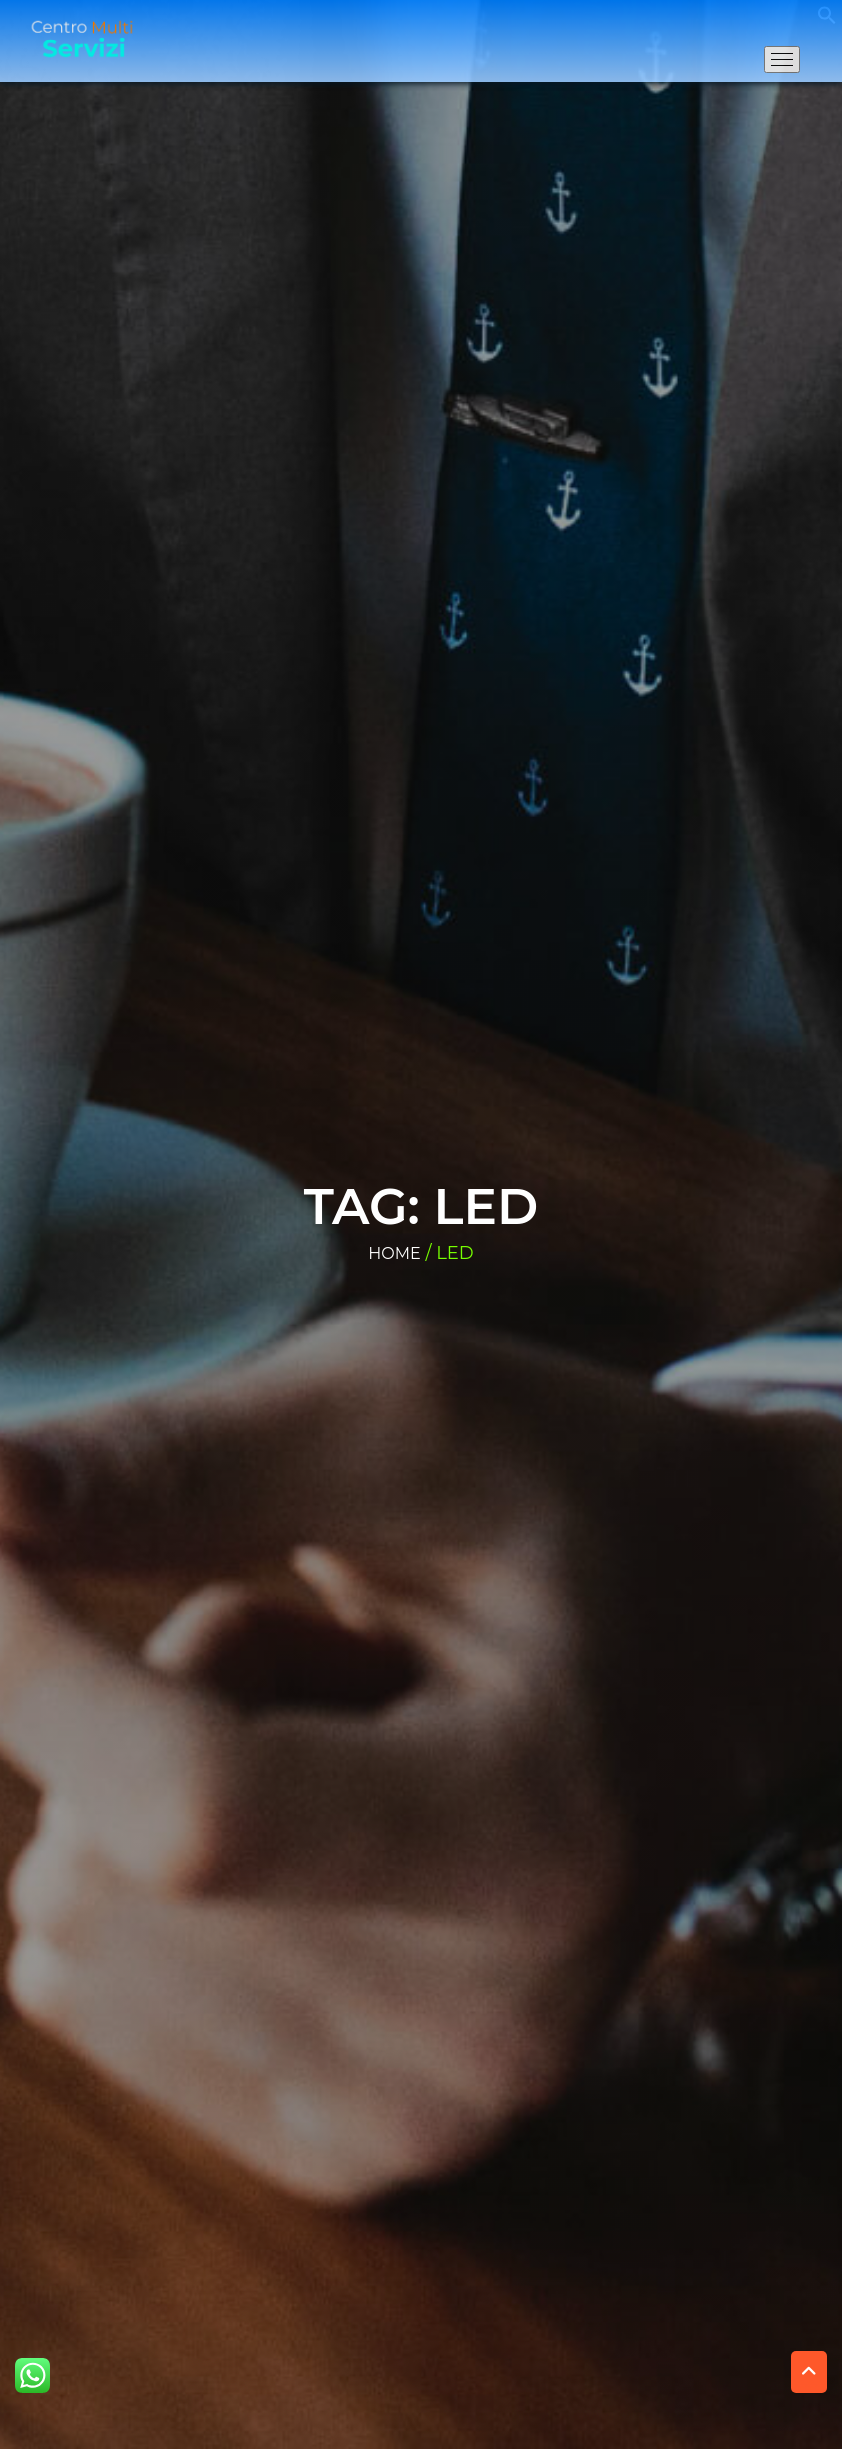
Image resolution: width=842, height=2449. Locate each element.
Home (394, 1253)
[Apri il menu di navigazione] (782, 59)
